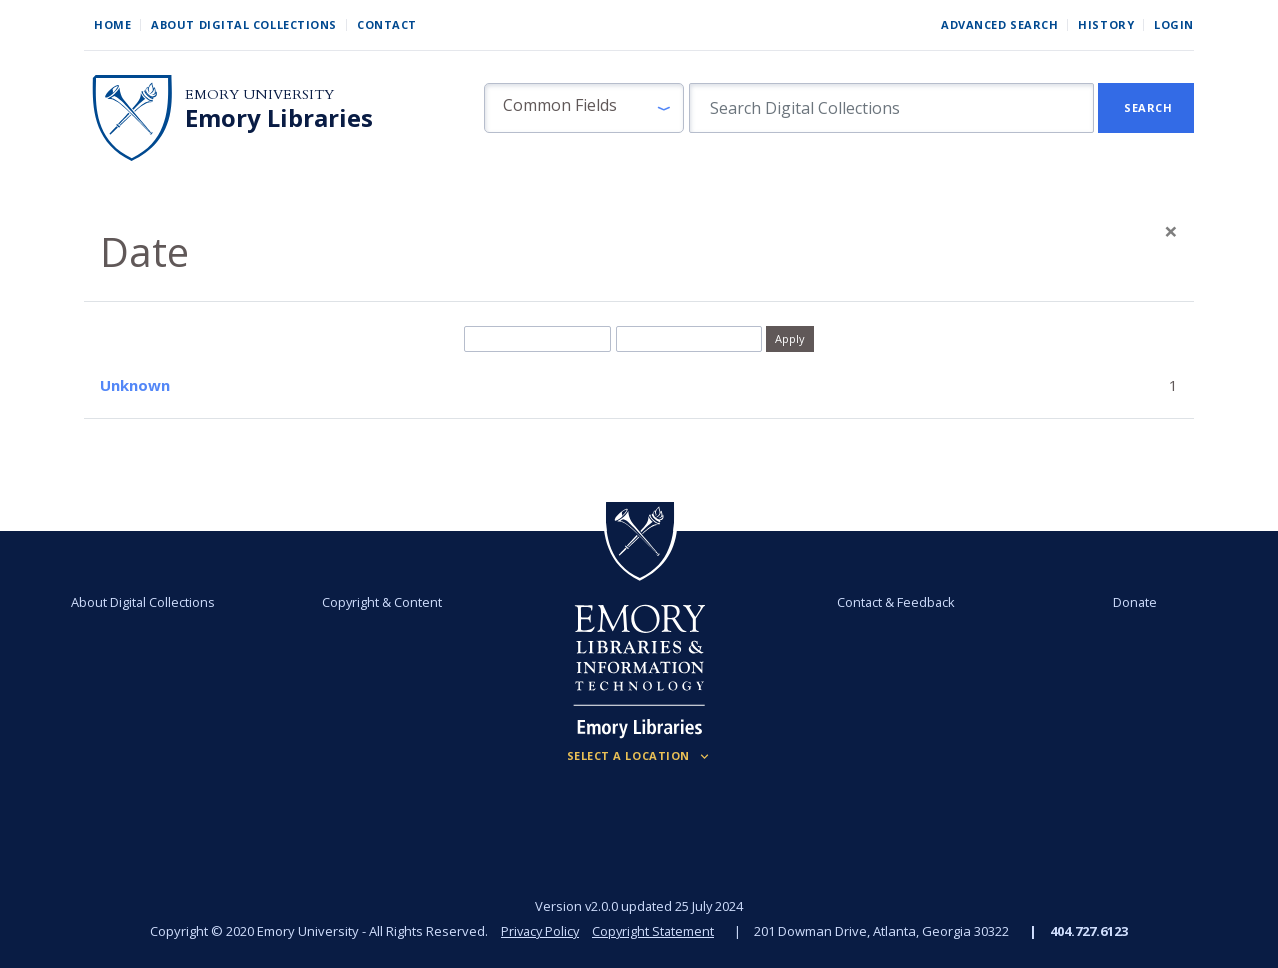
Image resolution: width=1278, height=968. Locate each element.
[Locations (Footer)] (639, 756)
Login (1174, 24)
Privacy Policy (539, 931)
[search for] (891, 108)
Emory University (259, 94)
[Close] (1171, 231)
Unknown (135, 385)
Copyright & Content (382, 602)
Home (112, 24)
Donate (1134, 602)
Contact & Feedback (896, 602)
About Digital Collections (244, 24)
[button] (584, 108)
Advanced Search (999, 24)
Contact (387, 24)
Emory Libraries (279, 118)
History (1106, 24)
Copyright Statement (655, 931)
